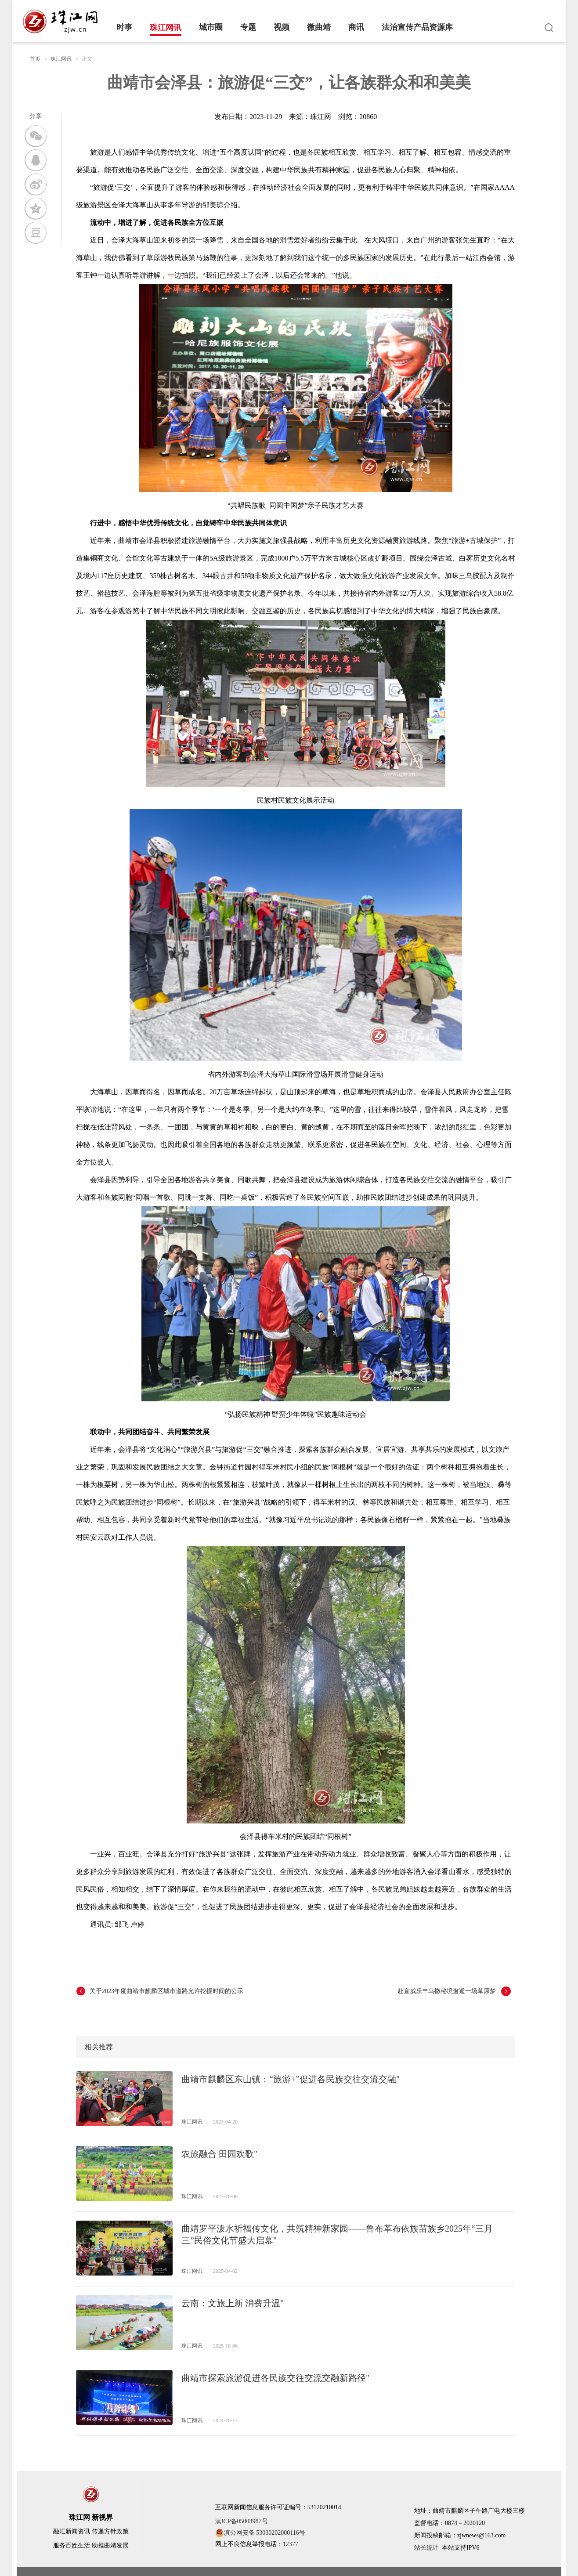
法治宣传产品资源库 (417, 27)
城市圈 (211, 27)
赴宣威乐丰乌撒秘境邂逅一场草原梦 (446, 1991)
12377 (290, 2544)
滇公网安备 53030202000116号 (260, 2533)
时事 (124, 27)
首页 (35, 59)
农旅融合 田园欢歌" (219, 2154)
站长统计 (426, 2547)
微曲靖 (319, 27)
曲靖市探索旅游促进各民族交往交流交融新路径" (275, 2378)
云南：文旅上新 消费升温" (232, 2303)
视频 (281, 27)
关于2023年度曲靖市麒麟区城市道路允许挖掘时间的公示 (166, 1991)
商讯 (356, 27)
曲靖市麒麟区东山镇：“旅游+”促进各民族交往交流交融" (290, 2079)
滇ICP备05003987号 (241, 2521)
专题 (248, 27)
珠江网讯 (165, 27)
